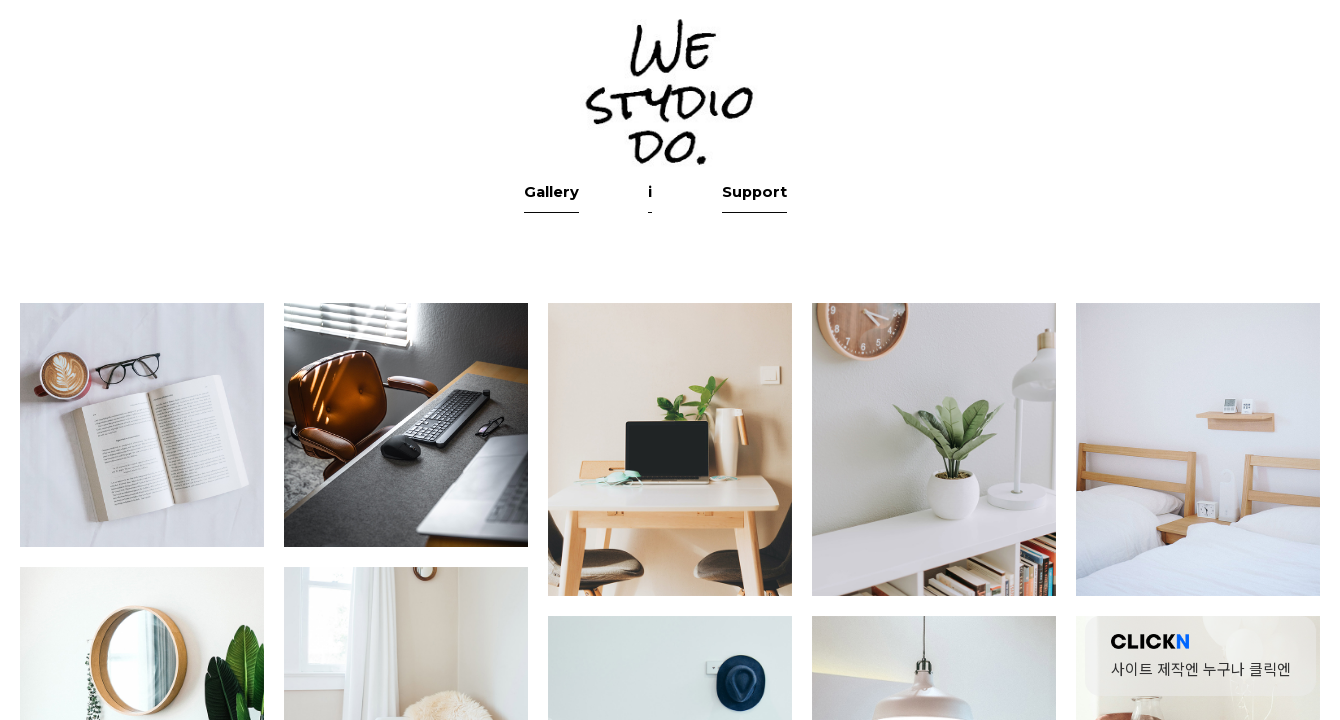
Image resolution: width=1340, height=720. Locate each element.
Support (741, 293)
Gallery (595, 293)
